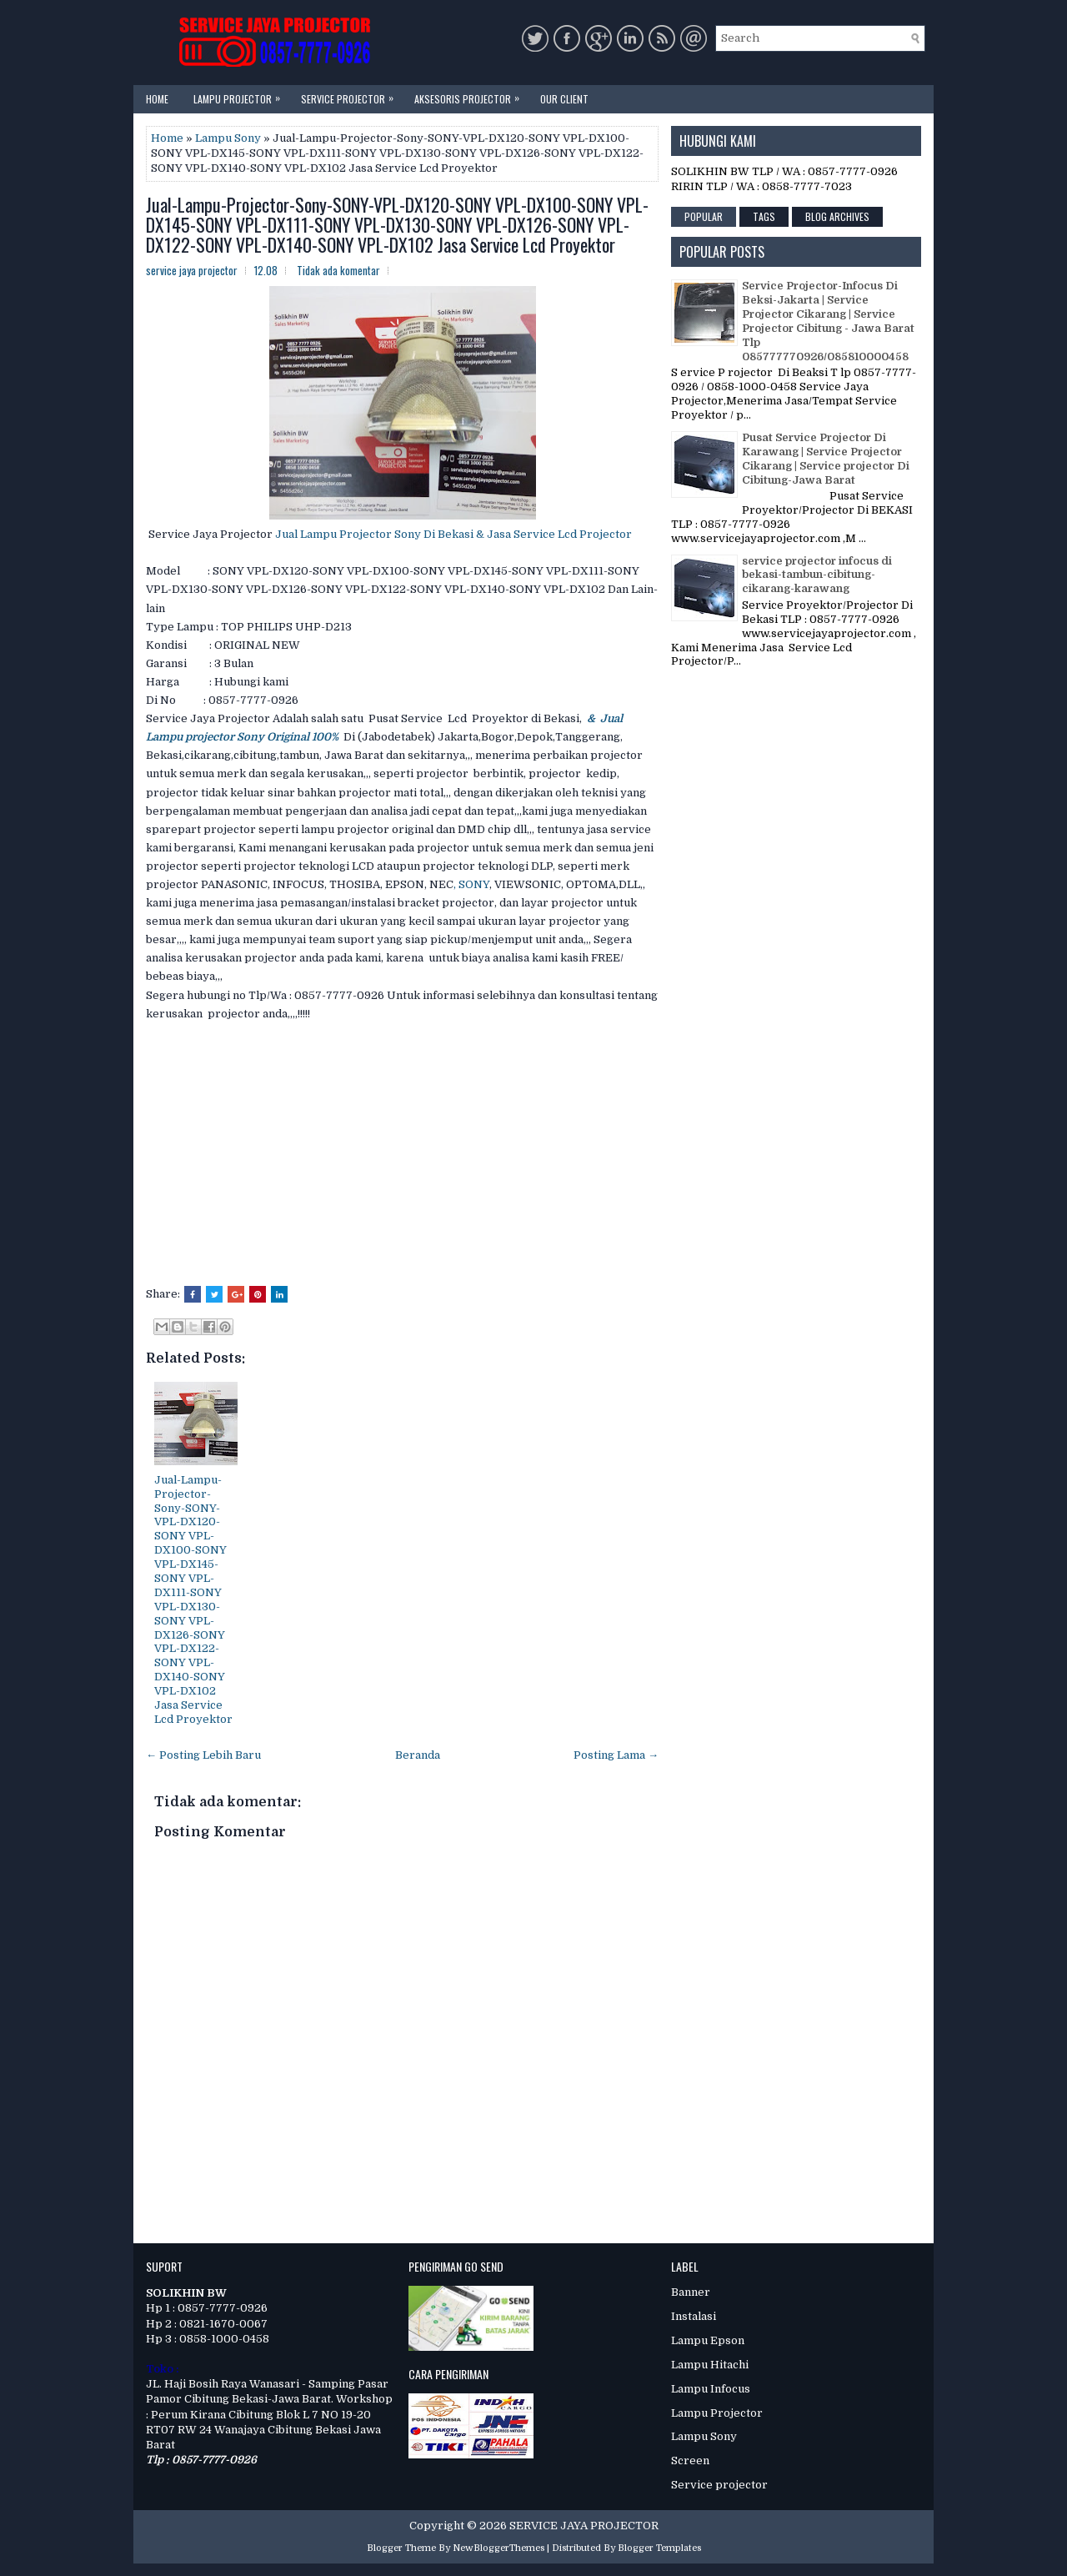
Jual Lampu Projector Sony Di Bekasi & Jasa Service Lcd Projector (452, 534)
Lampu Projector (240, 95)
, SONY (471, 884)
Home (157, 99)
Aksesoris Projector (471, 95)
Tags (764, 216)
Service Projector (351, 95)
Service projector (719, 2484)
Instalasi (693, 2316)
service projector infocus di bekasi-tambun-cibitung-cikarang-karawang (817, 575)
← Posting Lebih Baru (203, 1755)
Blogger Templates (659, 2548)
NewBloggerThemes (498, 2548)
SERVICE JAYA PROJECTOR (584, 2525)
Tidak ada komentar (338, 270)
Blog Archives (837, 216)
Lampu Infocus (710, 2389)
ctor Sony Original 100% (275, 737)
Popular (703, 216)
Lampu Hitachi (710, 2364)
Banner (690, 2292)
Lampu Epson (707, 2340)
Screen (690, 2460)
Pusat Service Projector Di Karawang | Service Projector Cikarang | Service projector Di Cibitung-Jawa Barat (825, 458)
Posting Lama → (616, 1755)
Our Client (564, 99)
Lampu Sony (228, 138)
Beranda (417, 1755)
